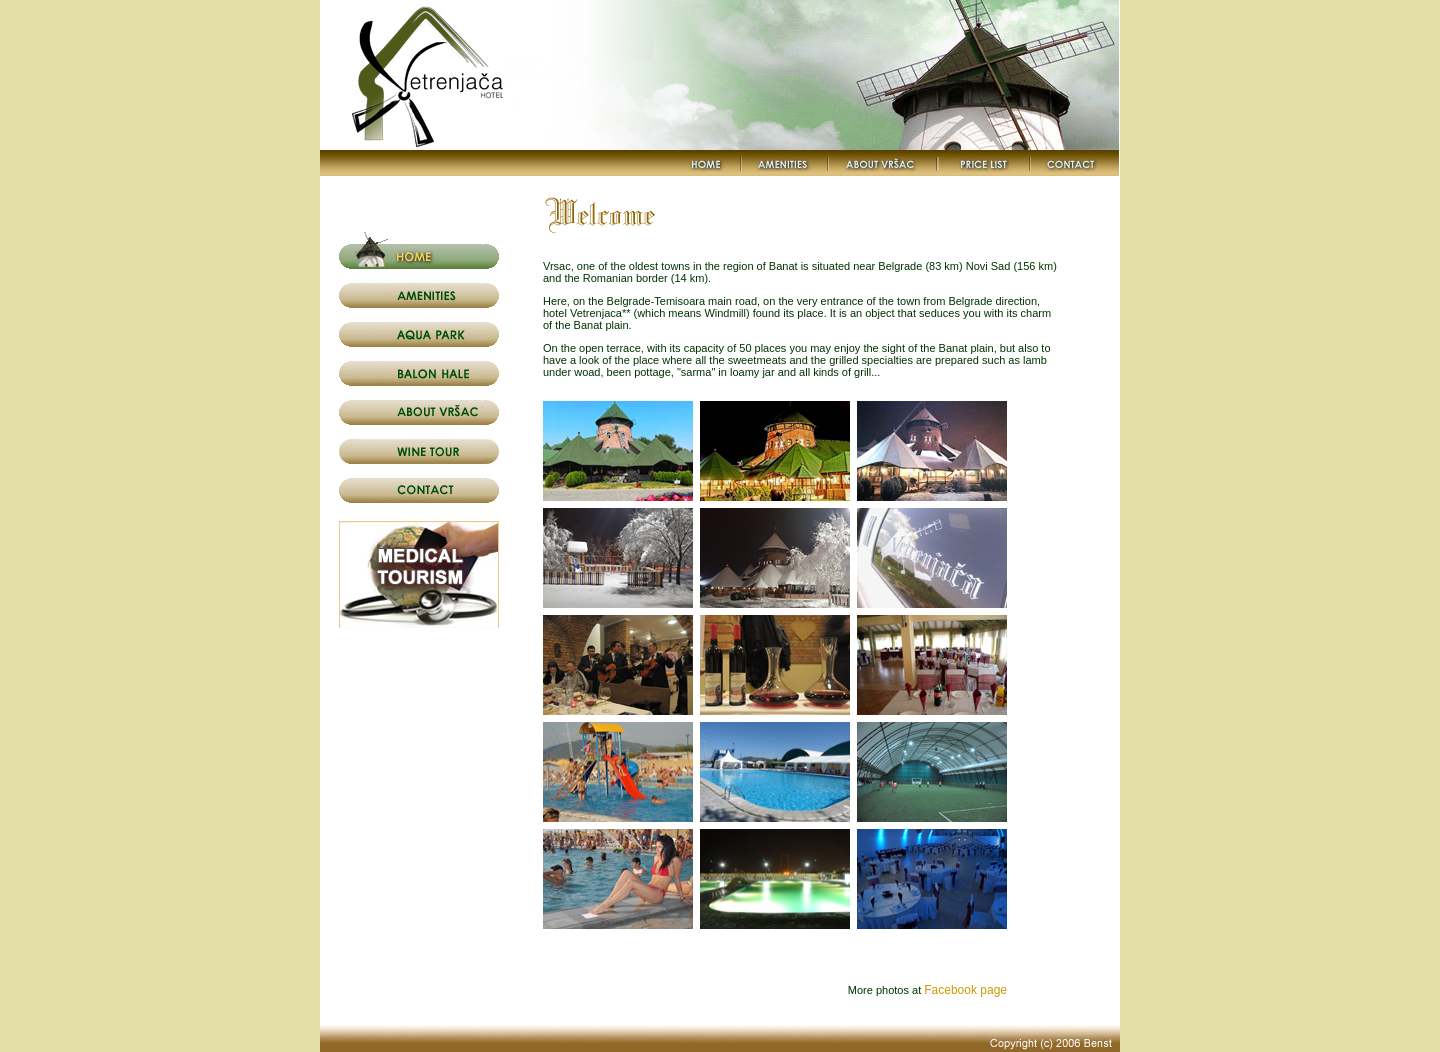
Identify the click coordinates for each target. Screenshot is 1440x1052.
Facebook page (965, 990)
